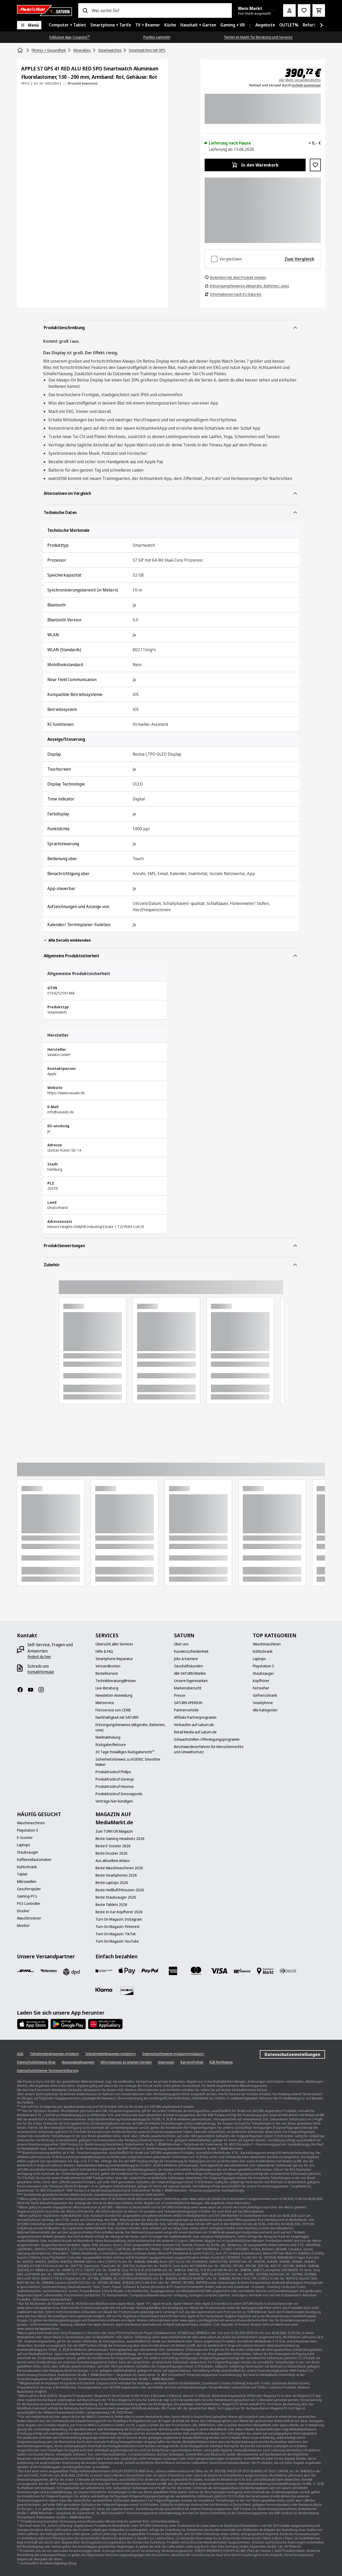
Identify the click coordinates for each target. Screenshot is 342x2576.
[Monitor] (23, 1925)
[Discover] (127, 1991)
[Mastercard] (196, 1971)
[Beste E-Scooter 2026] (113, 1846)
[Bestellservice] (107, 1673)
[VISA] (219, 1971)
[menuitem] (67, 25)
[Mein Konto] (289, 10)
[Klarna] (104, 1990)
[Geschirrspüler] (29, 1889)
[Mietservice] (105, 1702)
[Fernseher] (261, 1688)
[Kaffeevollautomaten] (34, 1859)
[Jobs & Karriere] (186, 1658)
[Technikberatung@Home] (116, 1680)
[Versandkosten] (108, 1666)
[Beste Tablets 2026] (111, 1904)
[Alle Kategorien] (265, 1710)
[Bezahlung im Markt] (265, 1971)
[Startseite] (20, 50)
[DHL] (25, 1971)
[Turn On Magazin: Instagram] (119, 1919)
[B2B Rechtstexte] (221, 2062)
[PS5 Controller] (28, 1903)
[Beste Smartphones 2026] (116, 1875)
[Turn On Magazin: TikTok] (116, 1934)
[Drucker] (23, 1911)
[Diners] (288, 1971)
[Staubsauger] (263, 1673)
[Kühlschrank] (263, 1651)
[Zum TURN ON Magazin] (114, 1831)
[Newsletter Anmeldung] (114, 1695)
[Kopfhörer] (261, 1680)
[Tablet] (22, 1874)
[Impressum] (166, 2062)
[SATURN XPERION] (188, 1702)
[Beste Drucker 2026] (111, 1853)
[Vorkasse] (242, 1971)
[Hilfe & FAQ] (104, 1651)
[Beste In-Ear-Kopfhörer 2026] (119, 1912)
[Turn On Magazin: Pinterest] (118, 1926)
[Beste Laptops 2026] (112, 1882)
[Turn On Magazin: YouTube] (117, 1941)
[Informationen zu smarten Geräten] (126, 2062)
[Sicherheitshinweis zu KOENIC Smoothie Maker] (132, 1762)
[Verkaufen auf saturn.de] (194, 1724)
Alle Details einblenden (67, 940)
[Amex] (173, 1971)
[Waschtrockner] (29, 1918)
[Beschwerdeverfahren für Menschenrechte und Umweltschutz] (210, 1749)
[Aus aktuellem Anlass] (113, 1860)
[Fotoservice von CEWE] (113, 1710)
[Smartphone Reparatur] (114, 1658)
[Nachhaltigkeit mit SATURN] (117, 1717)
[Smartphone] (263, 1702)
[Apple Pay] (127, 1971)
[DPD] (71, 1972)
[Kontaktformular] (40, 1671)
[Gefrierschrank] (265, 1695)
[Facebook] (22, 1690)
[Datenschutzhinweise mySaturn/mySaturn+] (173, 2054)
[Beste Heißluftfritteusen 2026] (120, 1890)
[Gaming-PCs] (27, 1896)
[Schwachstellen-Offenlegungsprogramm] (206, 1739)
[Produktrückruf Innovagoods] (119, 1793)
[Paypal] (150, 1971)
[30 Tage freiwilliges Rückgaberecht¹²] (125, 1752)
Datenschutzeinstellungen (292, 2054)
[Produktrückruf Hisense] (115, 1786)
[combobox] (159, 10)
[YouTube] (32, 1690)
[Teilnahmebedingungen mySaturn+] (110, 2054)
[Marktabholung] (108, 1737)
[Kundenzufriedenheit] (191, 1651)
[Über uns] (181, 1644)
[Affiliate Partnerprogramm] (195, 1717)
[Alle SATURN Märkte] (190, 1673)
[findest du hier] (39, 1656)
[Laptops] (259, 1658)
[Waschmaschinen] (267, 1644)
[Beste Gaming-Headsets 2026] (120, 1838)
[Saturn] (44, 10)
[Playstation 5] (263, 1666)
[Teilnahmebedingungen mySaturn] (54, 2054)
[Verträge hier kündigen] (114, 1801)
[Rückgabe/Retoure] (111, 1744)
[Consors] (104, 1971)
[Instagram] (43, 1690)
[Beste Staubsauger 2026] (116, 1897)
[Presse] (179, 1695)
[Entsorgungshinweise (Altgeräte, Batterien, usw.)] (132, 1727)
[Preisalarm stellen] (304, 10)
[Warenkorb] (318, 10)
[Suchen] (85, 10)
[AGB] (20, 2054)
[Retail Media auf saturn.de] (195, 1732)
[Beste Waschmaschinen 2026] (119, 1868)
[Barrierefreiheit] (192, 2062)
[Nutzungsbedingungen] (78, 2062)
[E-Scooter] (25, 1837)
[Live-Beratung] (107, 1688)
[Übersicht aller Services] (114, 1644)
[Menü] (29, 25)
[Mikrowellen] (26, 1881)
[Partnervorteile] (186, 1710)
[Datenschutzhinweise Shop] (36, 2062)
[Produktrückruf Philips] (113, 1772)
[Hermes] (48, 1971)
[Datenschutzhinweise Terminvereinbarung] (47, 2071)
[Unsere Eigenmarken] (191, 1680)
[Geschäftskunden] (188, 1666)
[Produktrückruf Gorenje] (115, 1779)
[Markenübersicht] (187, 1688)
